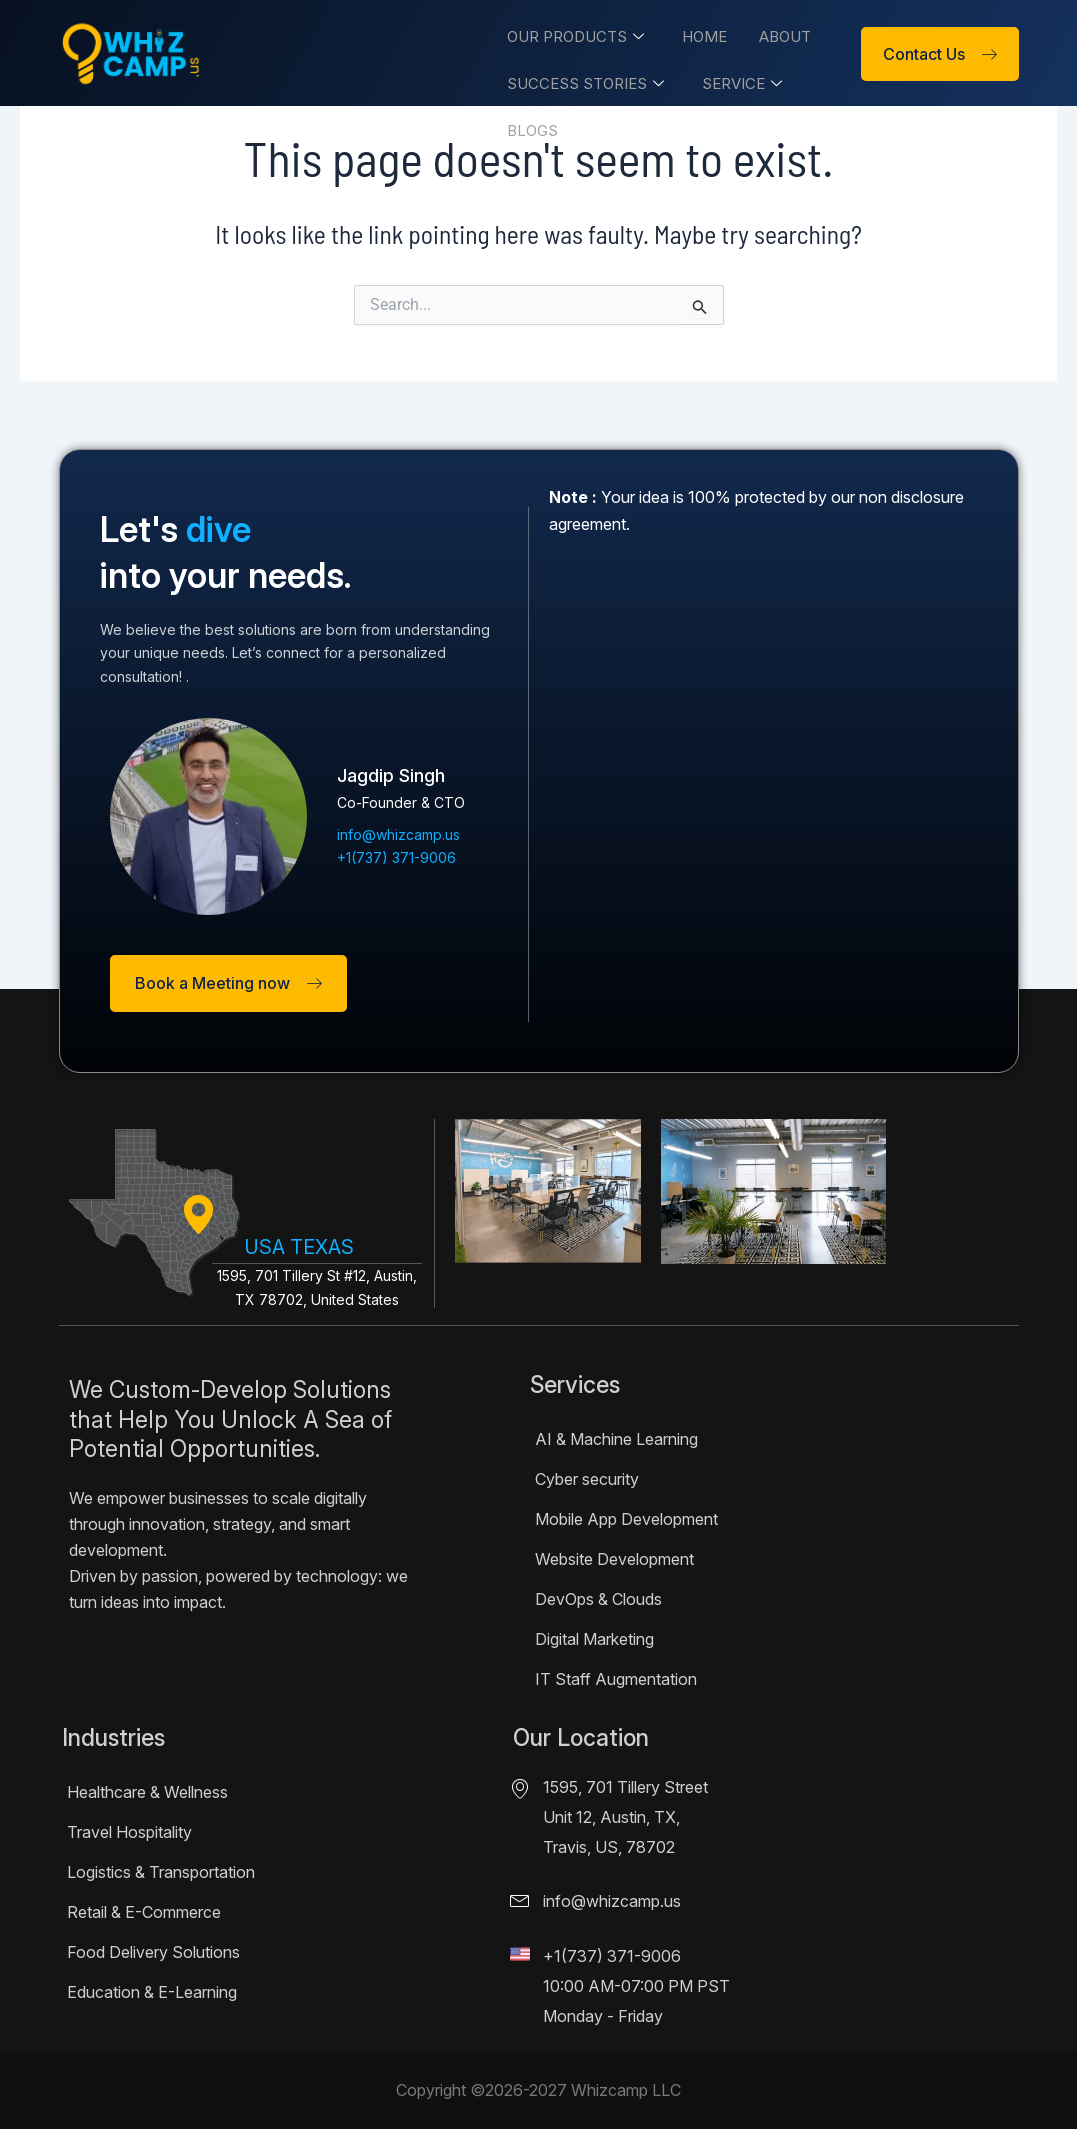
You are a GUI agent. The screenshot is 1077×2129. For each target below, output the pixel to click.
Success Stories (578, 80)
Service (733, 80)
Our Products (568, 35)
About (774, 35)
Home (695, 35)
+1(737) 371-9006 (612, 1956)
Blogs (525, 125)
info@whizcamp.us (612, 1901)
